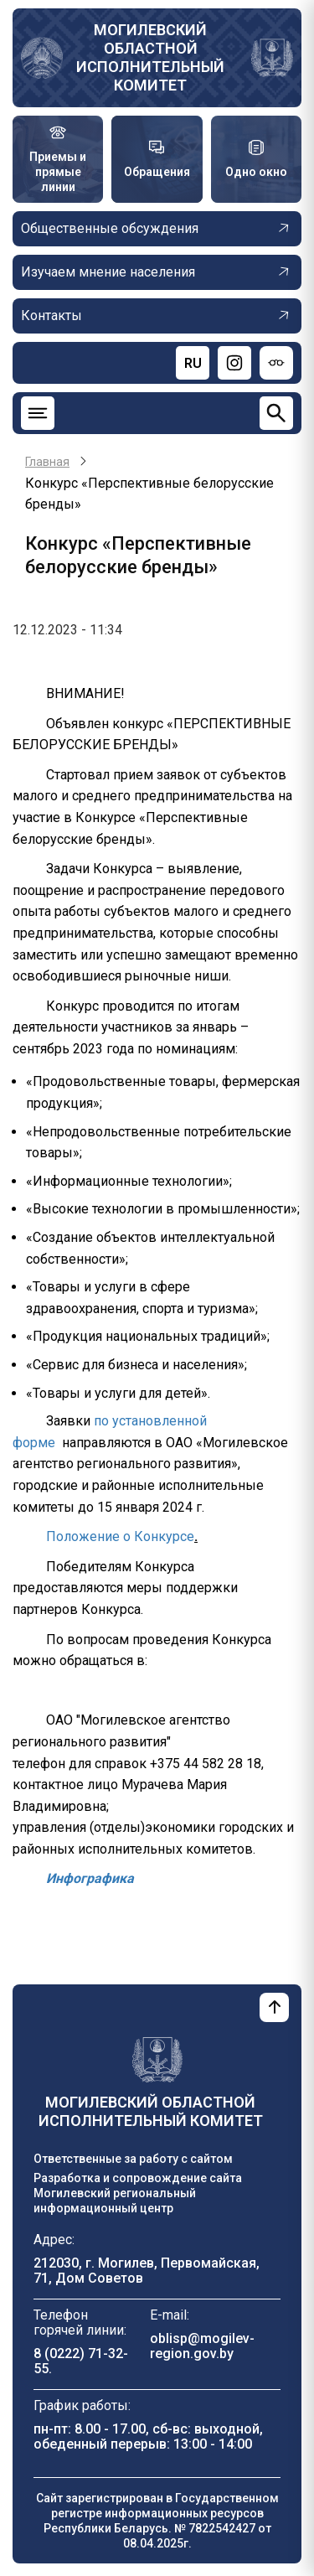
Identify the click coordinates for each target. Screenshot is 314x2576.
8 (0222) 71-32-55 (80, 2361)
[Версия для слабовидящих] (276, 363)
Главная (47, 461)
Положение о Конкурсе (120, 1536)
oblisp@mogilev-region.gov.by (202, 2345)
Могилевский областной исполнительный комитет (150, 57)
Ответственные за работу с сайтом (133, 2158)
